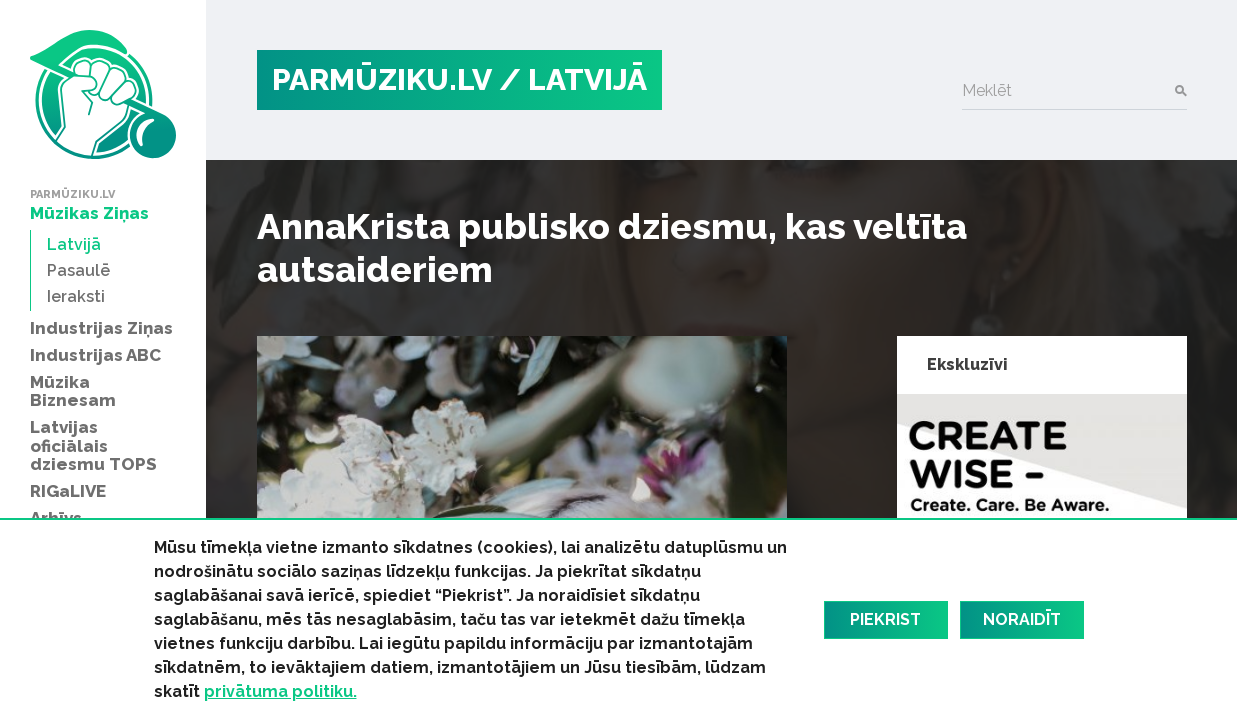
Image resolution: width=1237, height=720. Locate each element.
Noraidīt (1022, 619)
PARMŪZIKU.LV (382, 79)
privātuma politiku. (280, 691)
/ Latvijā (573, 79)
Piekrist (885, 619)
